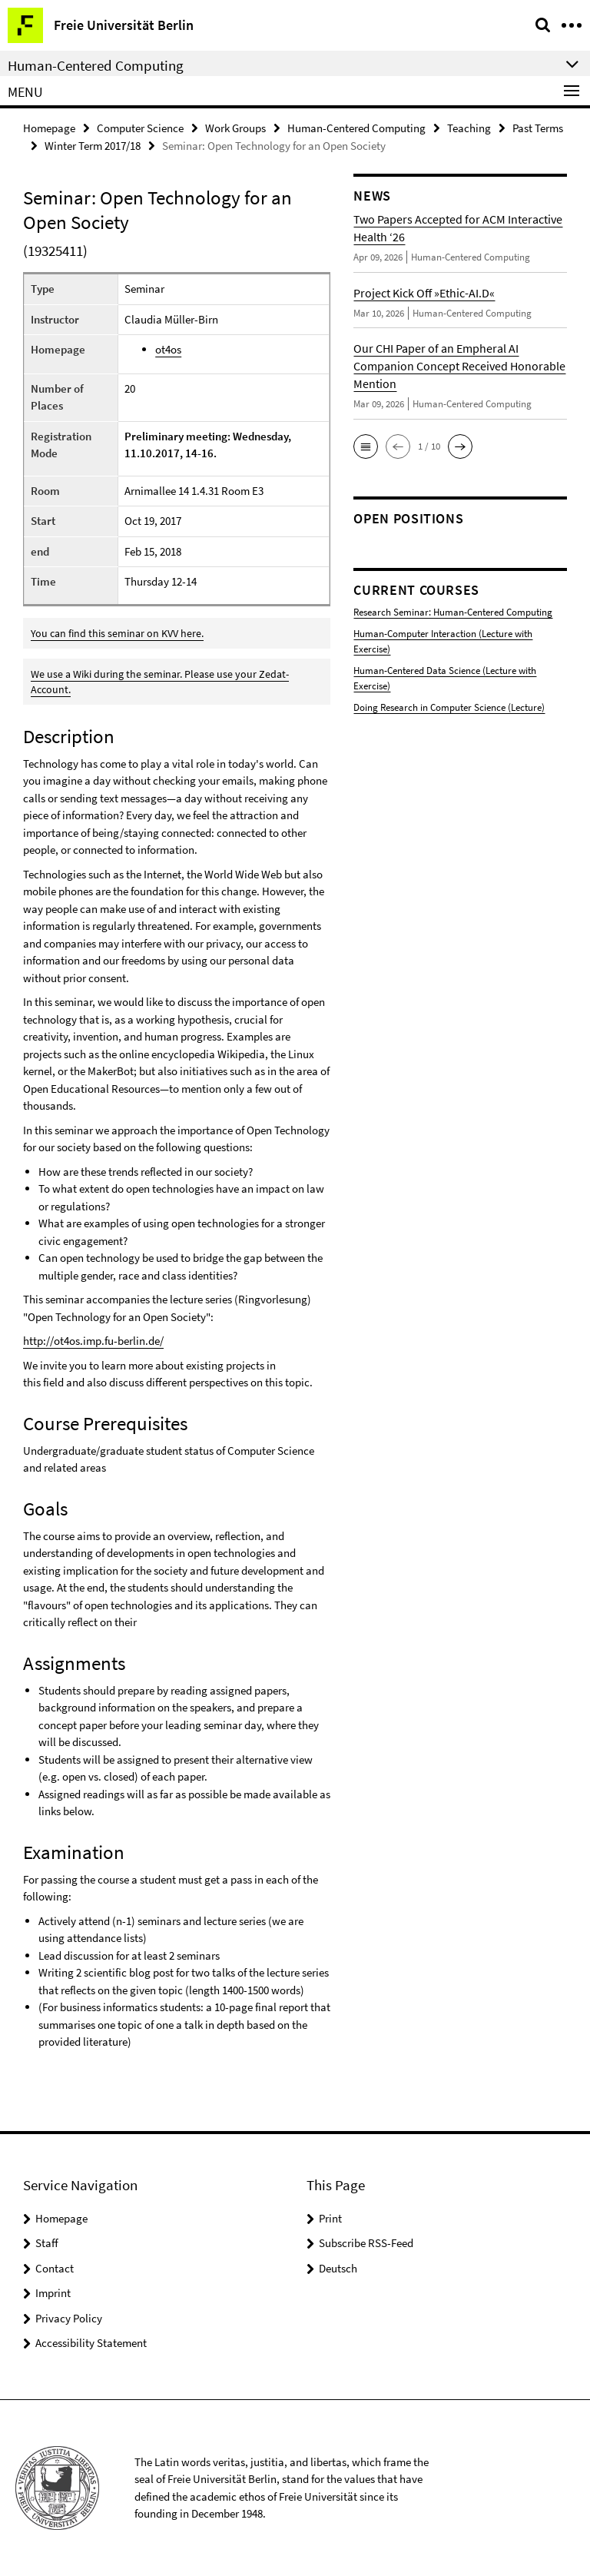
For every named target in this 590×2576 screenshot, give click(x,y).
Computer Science (140, 128)
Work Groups (235, 128)
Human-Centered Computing (356, 128)
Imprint (53, 2293)
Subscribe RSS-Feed (366, 2243)
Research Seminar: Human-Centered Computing (452, 612)
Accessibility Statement (91, 2342)
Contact (54, 2268)
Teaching (469, 128)
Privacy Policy (68, 2318)
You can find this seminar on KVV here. (117, 633)
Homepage (49, 128)
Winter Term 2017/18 (93, 145)
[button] (365, 446)
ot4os (168, 349)
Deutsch (338, 2268)
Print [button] (330, 2218)
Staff (46, 2243)
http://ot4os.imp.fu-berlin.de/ (93, 1340)
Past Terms (537, 128)
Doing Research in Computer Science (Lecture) (449, 707)
